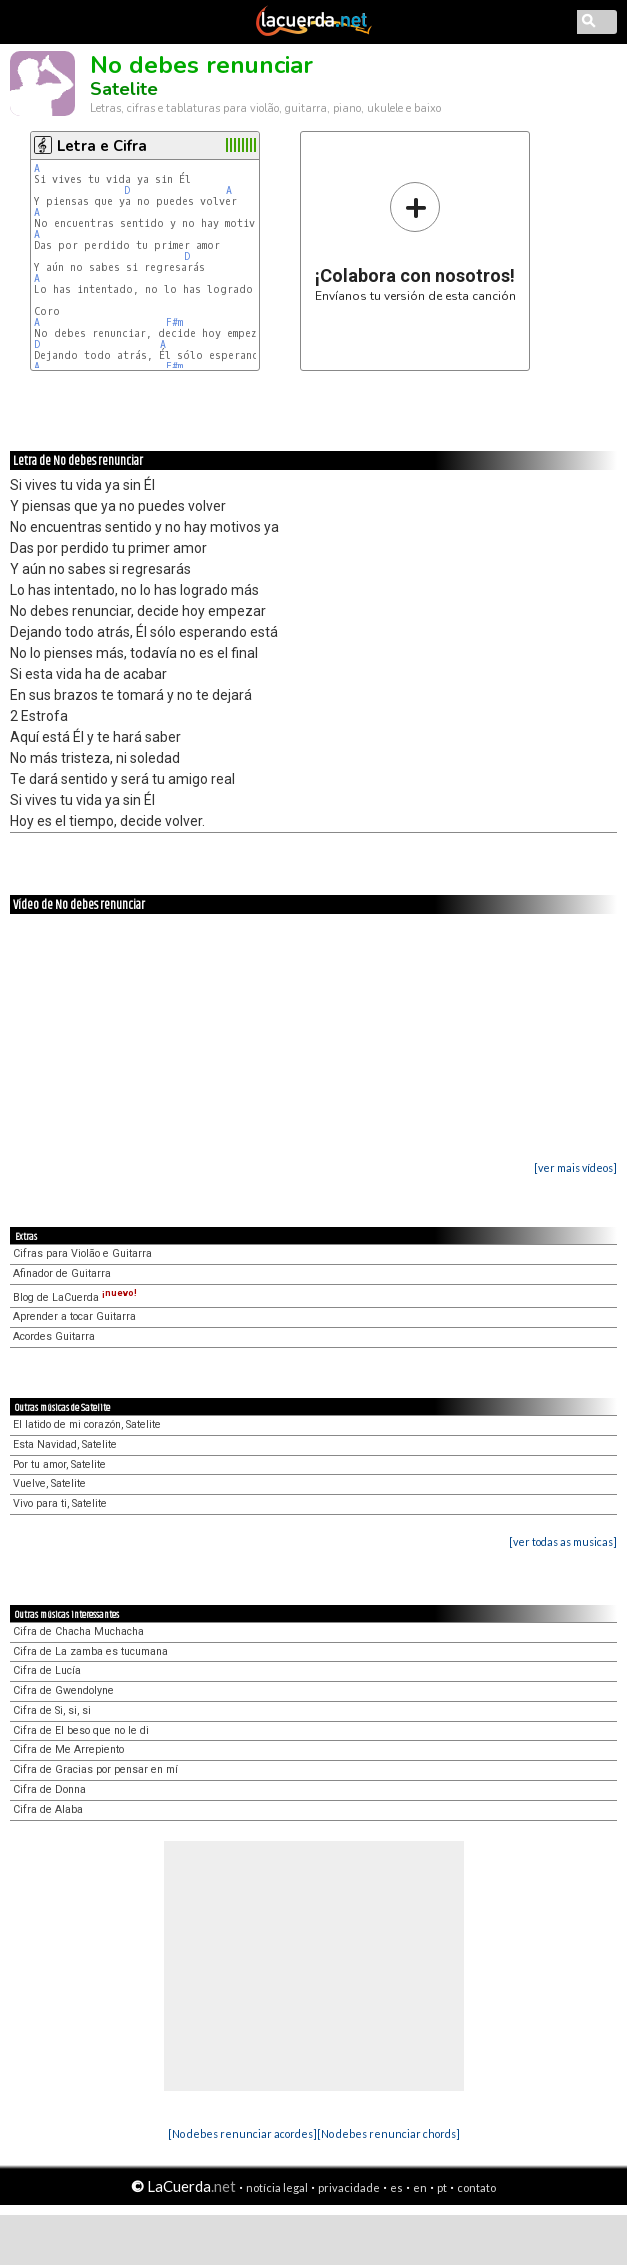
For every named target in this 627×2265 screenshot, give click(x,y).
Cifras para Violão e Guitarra (82, 1253)
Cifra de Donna (49, 1789)
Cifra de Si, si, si (52, 1710)
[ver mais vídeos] (575, 1167)
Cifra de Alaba (48, 1809)
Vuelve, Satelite (49, 1483)
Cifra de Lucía (47, 1670)
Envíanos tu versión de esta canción (415, 241)
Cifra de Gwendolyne (63, 1690)
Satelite (124, 89)
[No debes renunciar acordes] (242, 2133)
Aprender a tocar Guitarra (74, 1316)
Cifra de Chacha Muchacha (78, 1631)
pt (442, 2187)
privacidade (349, 2187)
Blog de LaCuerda (75, 1297)
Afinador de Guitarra (62, 1273)
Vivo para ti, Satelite (60, 1503)
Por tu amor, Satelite (59, 1464)
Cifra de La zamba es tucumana (90, 1651)
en (420, 2187)
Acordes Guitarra (54, 1336)
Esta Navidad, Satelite (65, 1444)
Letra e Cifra (102, 146)
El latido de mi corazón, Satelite (87, 1424)
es (396, 2187)
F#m (174, 322)
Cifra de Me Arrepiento (68, 1749)
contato (476, 2187)
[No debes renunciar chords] (388, 2133)
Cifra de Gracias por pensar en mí (95, 1769)
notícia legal (277, 2187)
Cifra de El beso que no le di (81, 1730)
